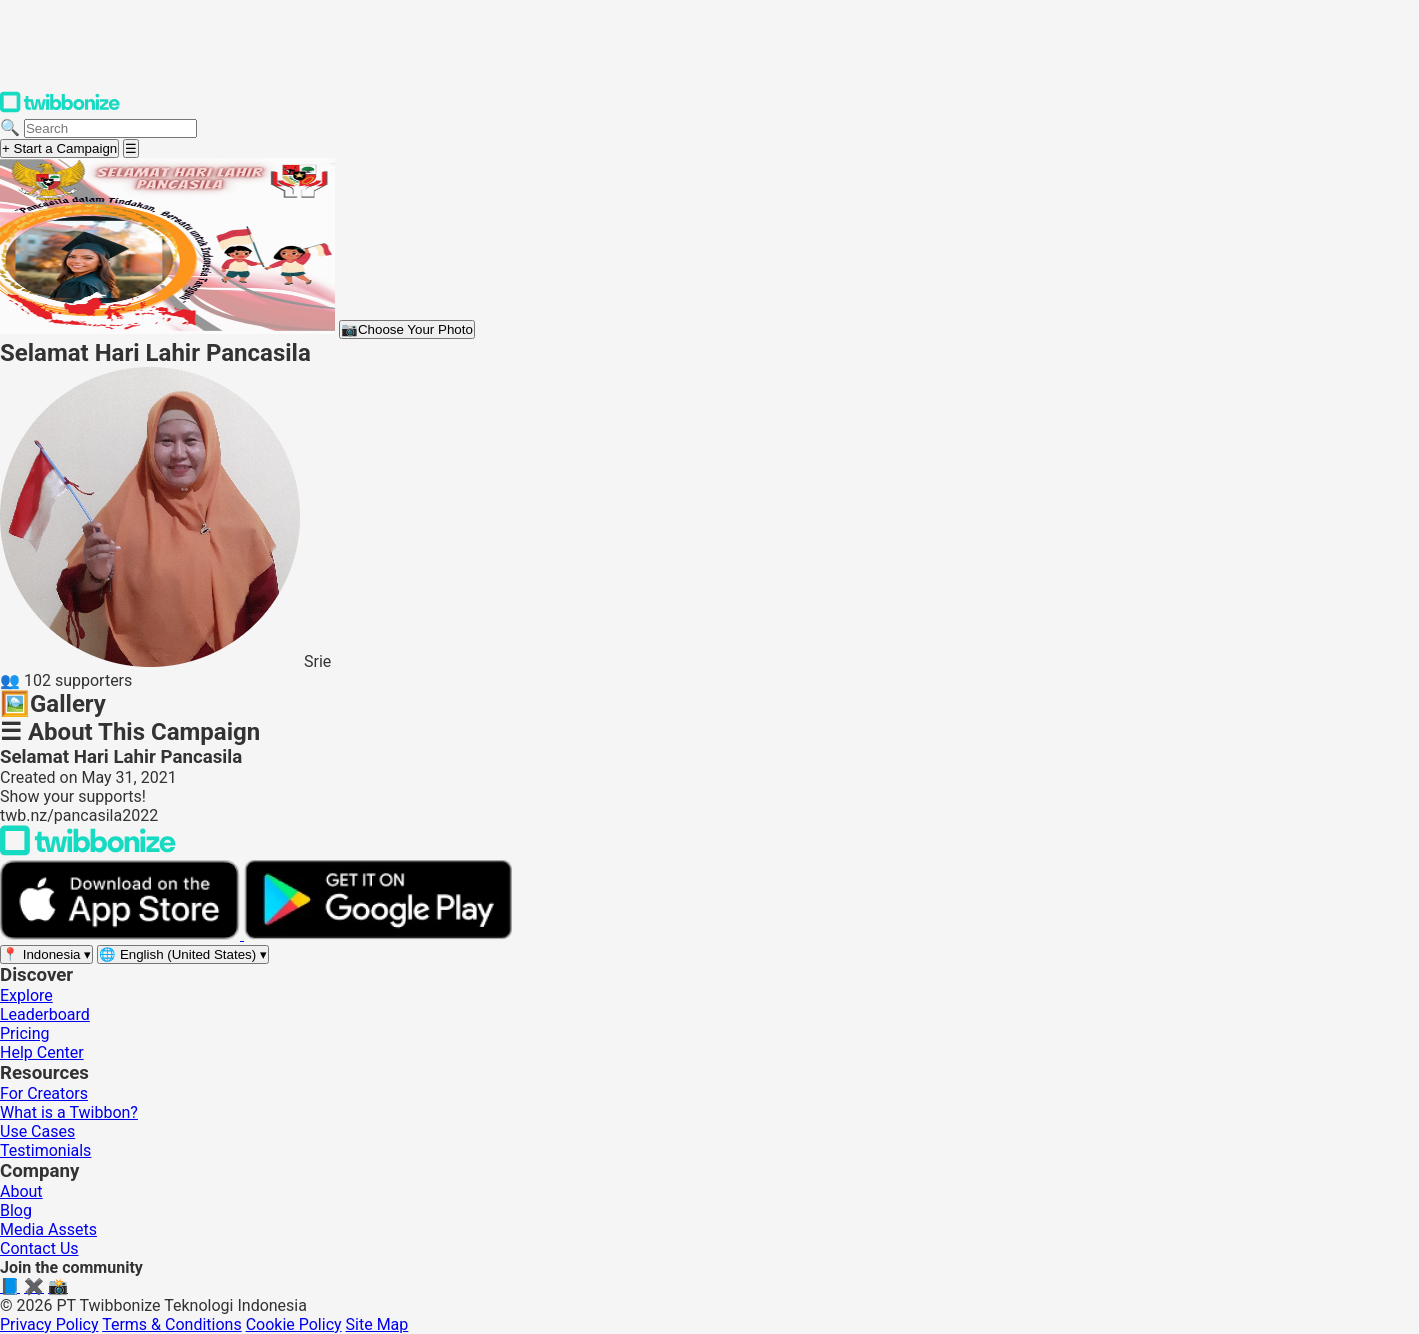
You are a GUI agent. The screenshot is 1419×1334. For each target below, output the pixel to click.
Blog (16, 1210)
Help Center (42, 1052)
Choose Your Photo (407, 329)
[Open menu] (131, 148)
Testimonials (45, 1150)
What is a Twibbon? (69, 1112)
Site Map (377, 1324)
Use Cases (37, 1131)
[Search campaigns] (110, 128)
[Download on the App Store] (122, 934)
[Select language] (183, 954)
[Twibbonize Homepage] (60, 108)
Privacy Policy (49, 1324)
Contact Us (39, 1248)
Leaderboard (45, 1014)
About (21, 1191)
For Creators (44, 1093)
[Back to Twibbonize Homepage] (88, 850)
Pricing (25, 1033)
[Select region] (46, 954)
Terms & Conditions (172, 1324)
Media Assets (48, 1229)
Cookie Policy (294, 1324)
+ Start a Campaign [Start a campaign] (59, 148)
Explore (26, 995)
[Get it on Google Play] (378, 934)
